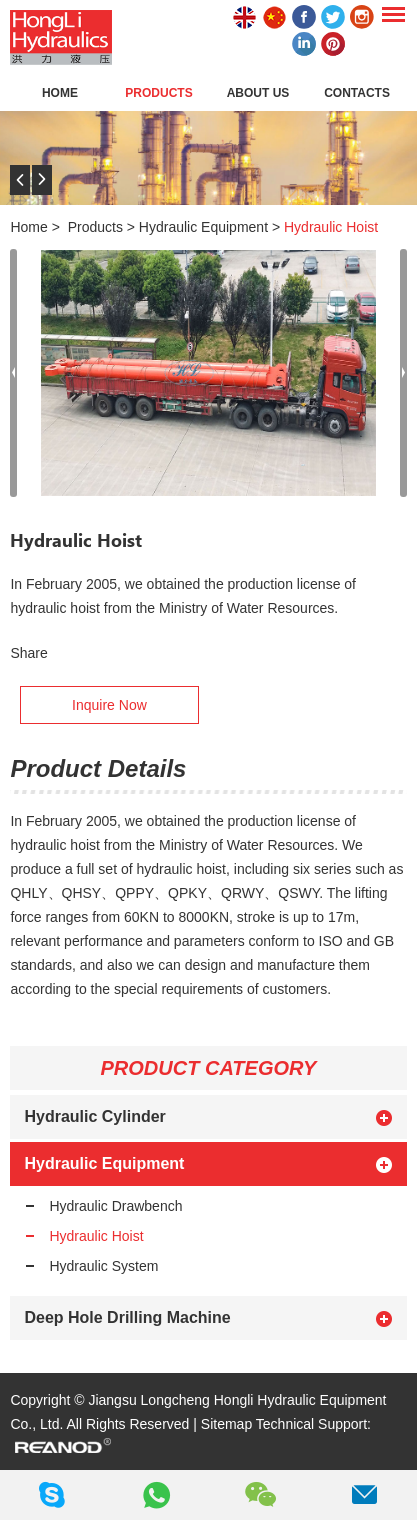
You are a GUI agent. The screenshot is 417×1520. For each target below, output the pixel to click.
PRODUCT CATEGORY (209, 1068)
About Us (258, 93)
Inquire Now (109, 705)
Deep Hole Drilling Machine (127, 1317)
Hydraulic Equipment (203, 227)
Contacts (357, 93)
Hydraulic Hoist (331, 227)
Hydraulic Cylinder (94, 1116)
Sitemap (226, 1424)
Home (60, 93)
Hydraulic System (103, 1266)
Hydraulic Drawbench (115, 1206)
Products (158, 93)
